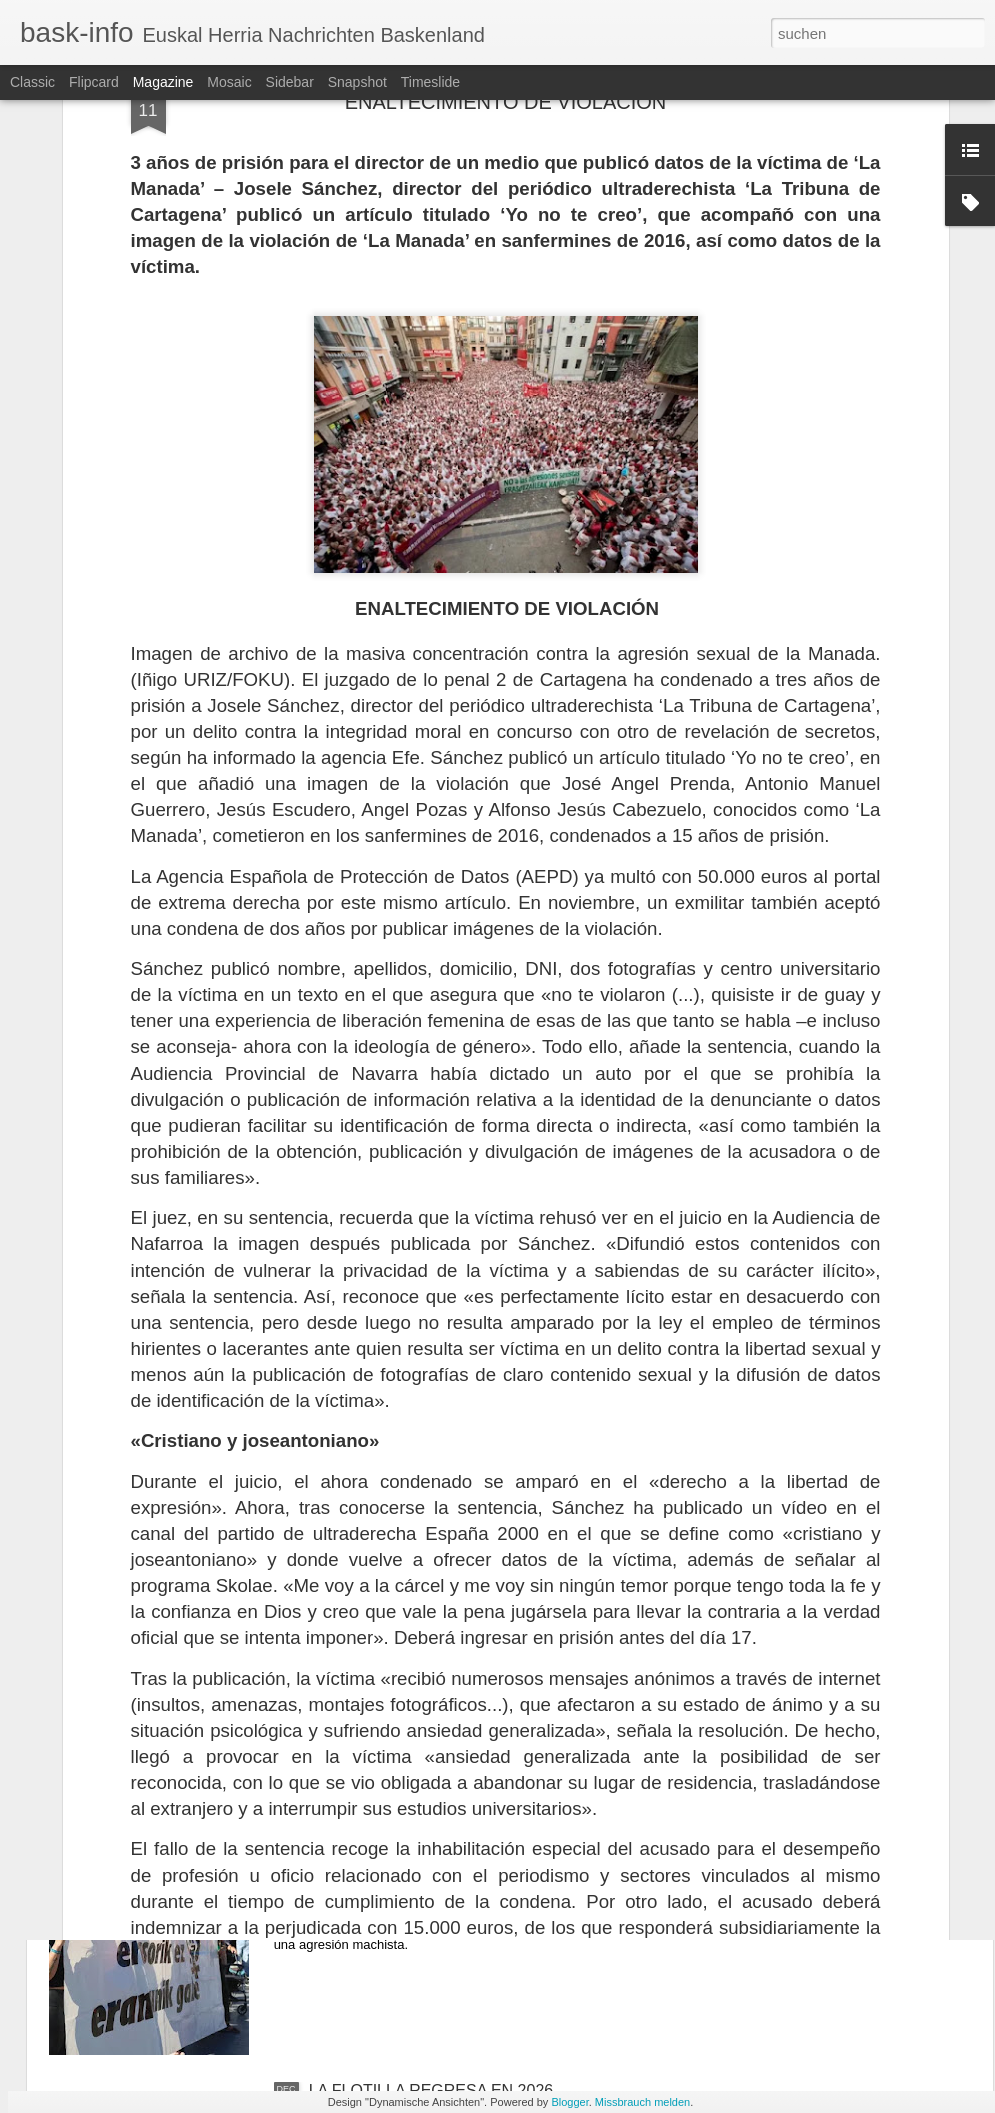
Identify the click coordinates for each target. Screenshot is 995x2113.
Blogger (569, 2102)
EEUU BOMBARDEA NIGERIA (419, 1636)
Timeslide (430, 82)
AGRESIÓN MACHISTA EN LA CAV (436, 1863)
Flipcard (94, 82)
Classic (32, 82)
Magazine (163, 82)
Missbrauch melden (642, 2102)
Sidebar (290, 82)
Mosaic (229, 82)
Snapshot (357, 82)
